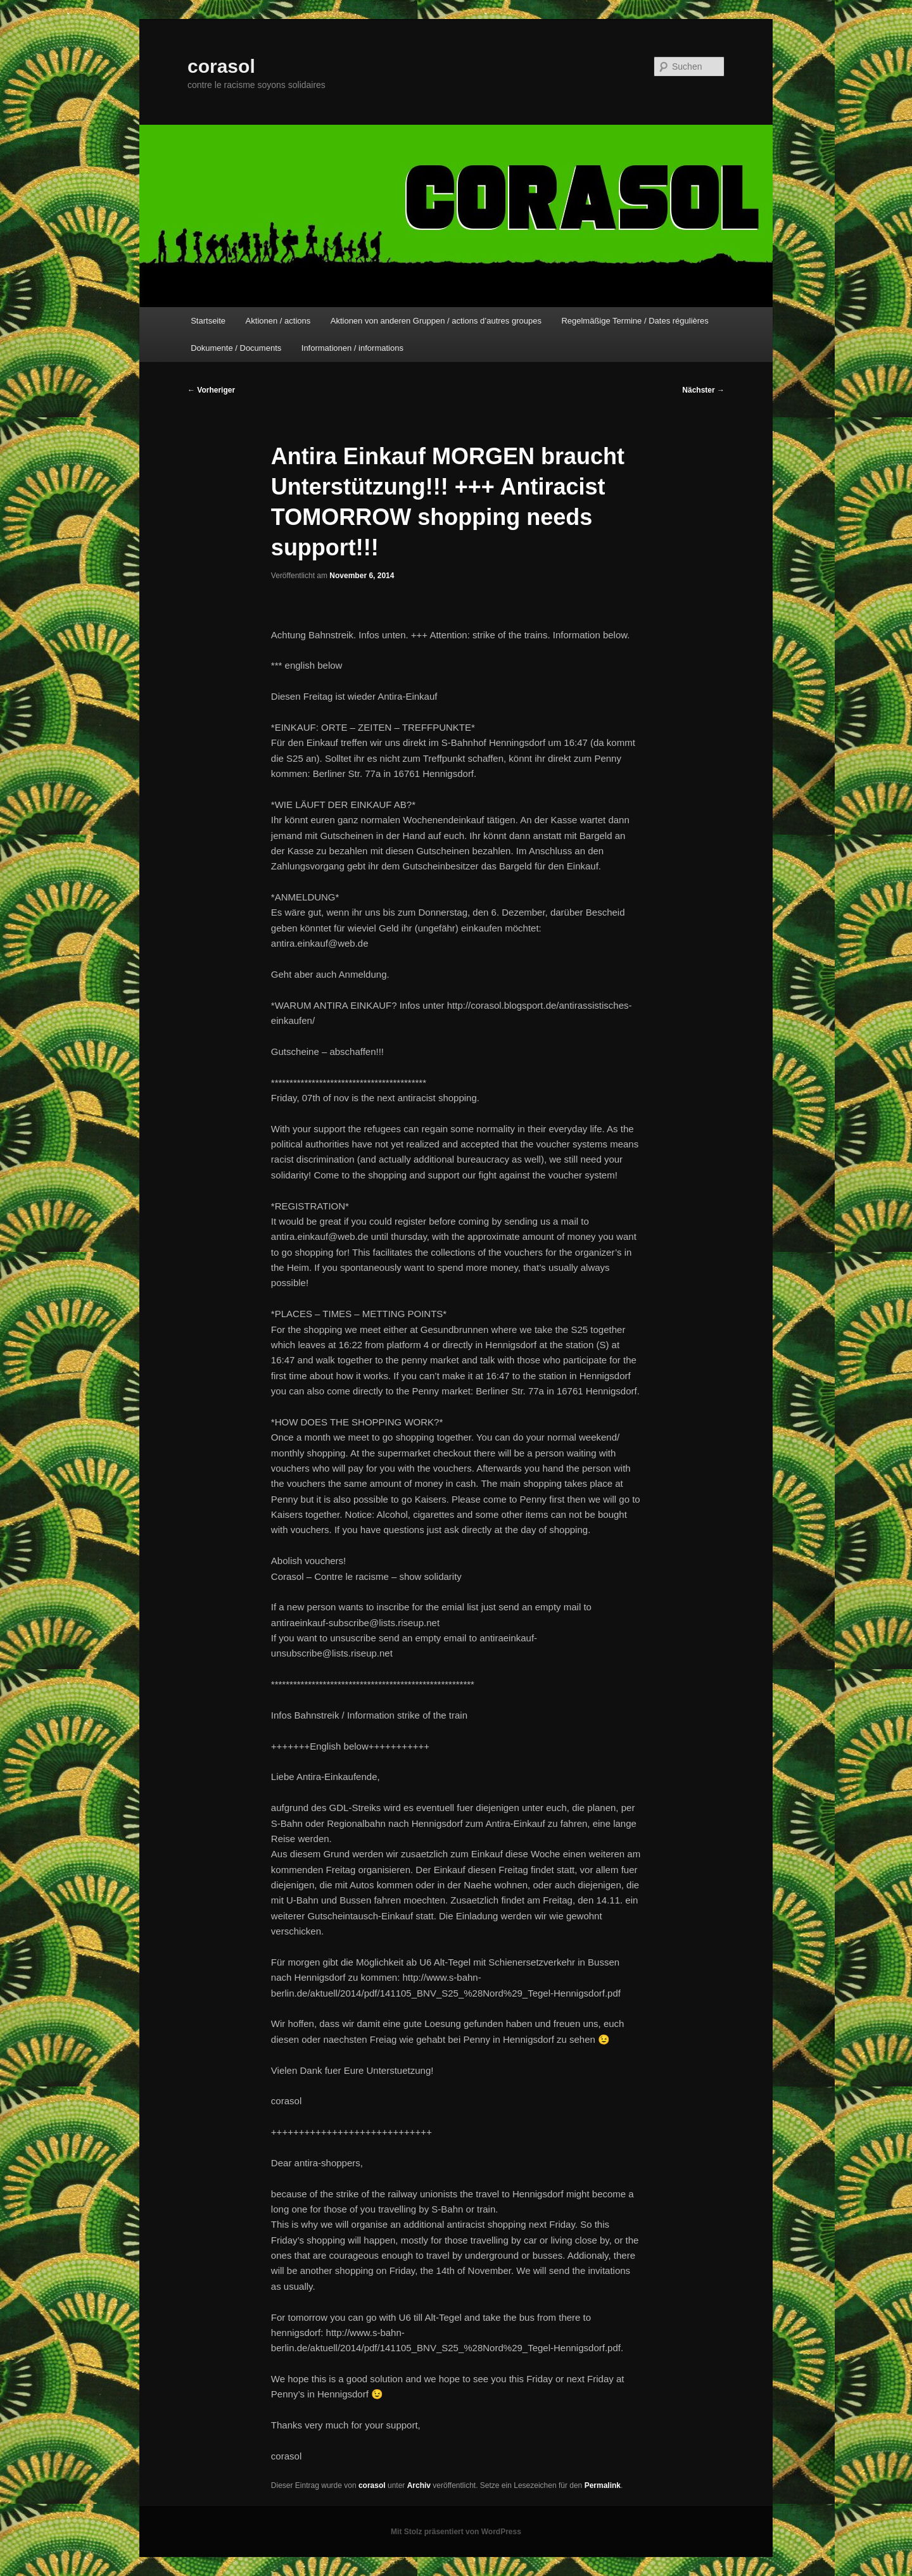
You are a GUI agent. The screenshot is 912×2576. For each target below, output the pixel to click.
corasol (221, 66)
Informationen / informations (352, 348)
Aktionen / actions (278, 320)
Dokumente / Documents (236, 348)
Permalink (603, 2485)
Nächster (703, 390)
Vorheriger (211, 390)
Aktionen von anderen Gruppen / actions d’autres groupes (436, 320)
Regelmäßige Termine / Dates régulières (634, 320)
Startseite (208, 320)
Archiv (419, 2485)
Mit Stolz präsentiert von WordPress (456, 2531)
